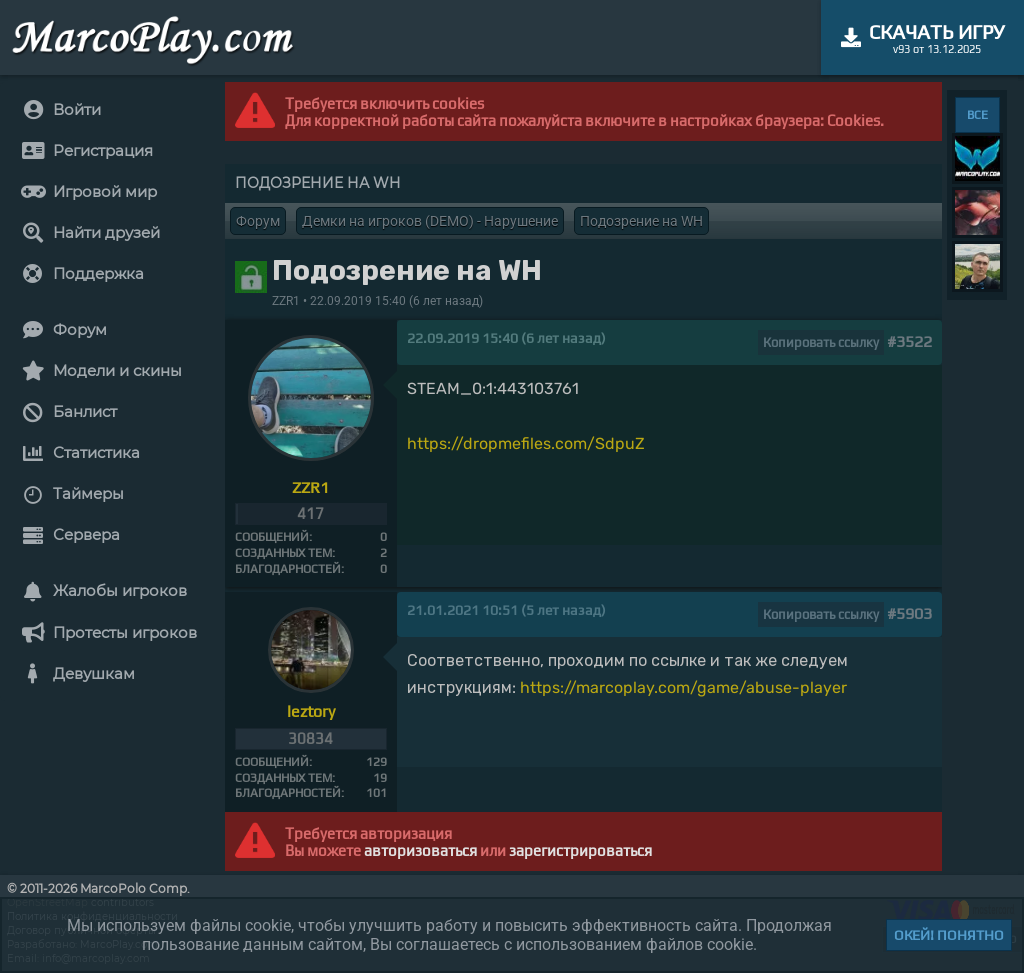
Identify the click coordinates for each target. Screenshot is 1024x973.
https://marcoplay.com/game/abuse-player (683, 687)
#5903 (909, 613)
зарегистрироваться (580, 850)
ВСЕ (977, 115)
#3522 (909, 341)
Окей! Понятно (949, 935)
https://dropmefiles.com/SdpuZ (526, 443)
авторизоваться (420, 850)
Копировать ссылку (821, 342)
